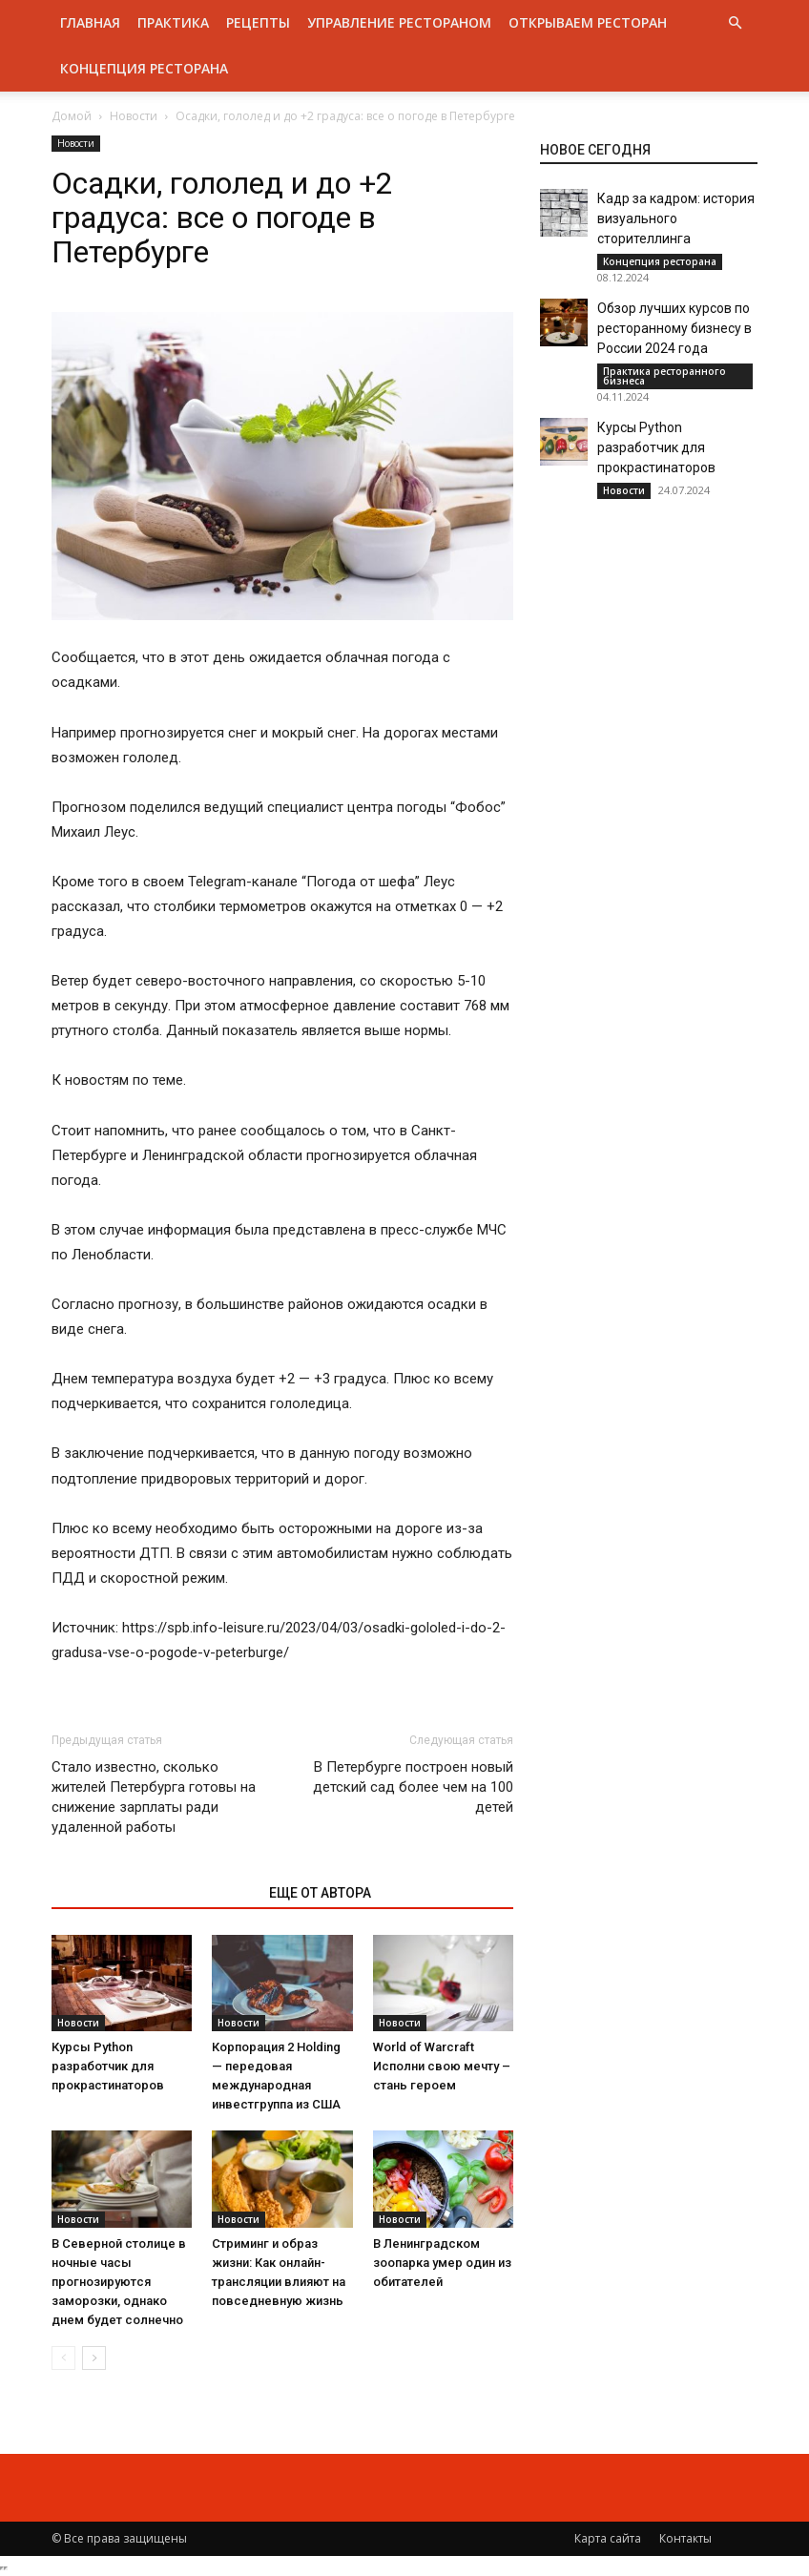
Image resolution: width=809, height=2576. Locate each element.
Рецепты (258, 22)
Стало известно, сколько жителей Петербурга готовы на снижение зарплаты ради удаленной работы (154, 1797)
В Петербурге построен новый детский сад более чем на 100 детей (413, 1787)
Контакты (685, 2538)
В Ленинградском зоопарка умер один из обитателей (442, 2262)
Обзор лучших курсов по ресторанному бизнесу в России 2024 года (674, 328)
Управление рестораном (399, 22)
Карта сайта (607, 2538)
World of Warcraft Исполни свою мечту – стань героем (441, 2066)
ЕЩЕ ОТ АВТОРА (320, 1893)
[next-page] (94, 2358)
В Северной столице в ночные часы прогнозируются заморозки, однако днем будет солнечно (119, 2281)
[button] (734, 23)
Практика (173, 22)
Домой (72, 116)
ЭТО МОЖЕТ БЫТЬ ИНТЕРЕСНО (150, 1893)
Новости (133, 116)
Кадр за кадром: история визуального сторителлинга (676, 218)
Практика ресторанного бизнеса (664, 375)
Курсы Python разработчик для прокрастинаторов (108, 2066)
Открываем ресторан (587, 22)
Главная (90, 22)
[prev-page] (63, 2358)
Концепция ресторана (144, 68)
